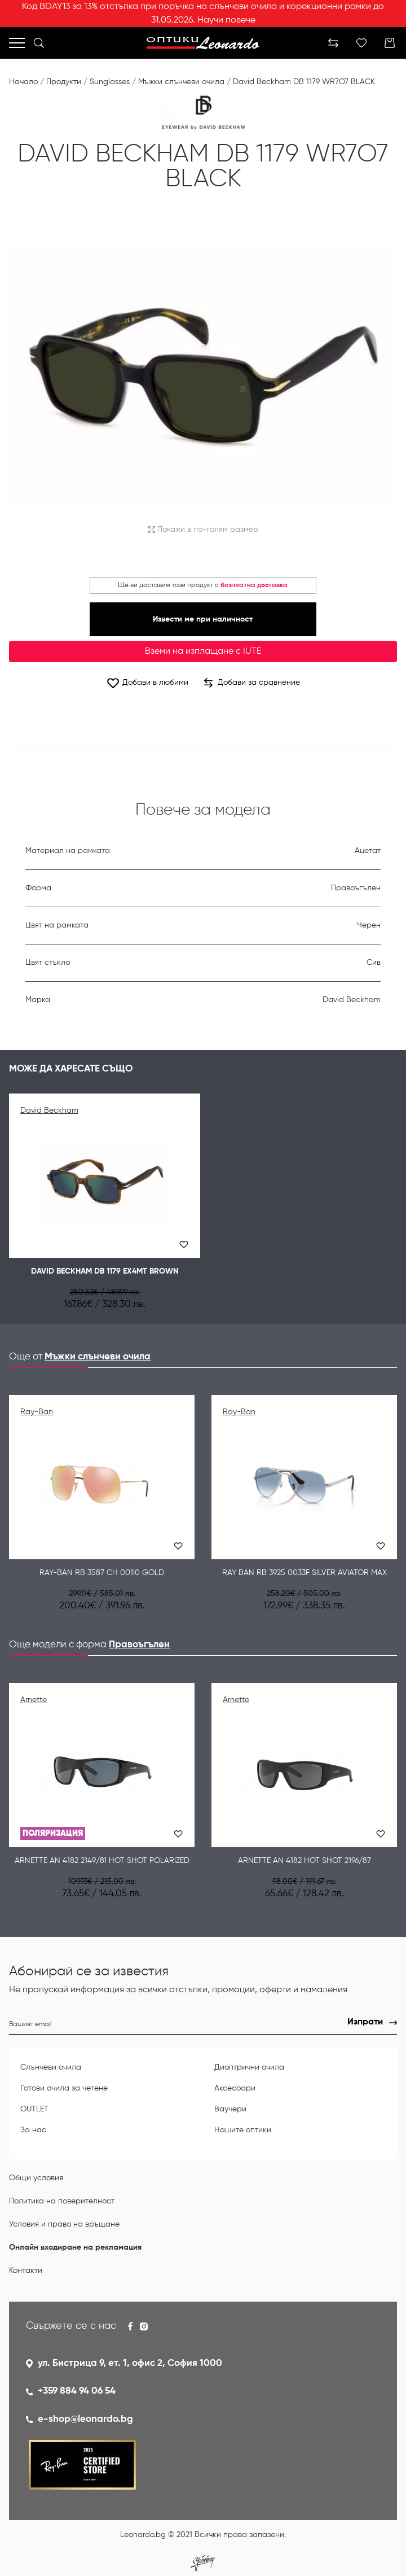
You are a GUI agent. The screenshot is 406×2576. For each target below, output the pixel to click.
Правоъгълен (139, 1645)
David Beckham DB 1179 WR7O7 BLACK (304, 82)
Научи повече (226, 20)
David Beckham (49, 1110)
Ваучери (230, 2109)
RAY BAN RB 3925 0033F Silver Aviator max (304, 1573)
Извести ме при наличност (203, 619)
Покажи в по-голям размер (203, 529)
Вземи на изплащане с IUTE (203, 651)
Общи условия (36, 2178)
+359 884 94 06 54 (77, 2391)
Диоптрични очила (249, 2067)
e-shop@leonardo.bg (85, 2419)
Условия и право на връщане (64, 2224)
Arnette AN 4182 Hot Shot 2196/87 (304, 1861)
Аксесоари (234, 2088)
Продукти (63, 82)
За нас (33, 2130)
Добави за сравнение (252, 683)
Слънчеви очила (50, 2067)
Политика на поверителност (61, 2201)
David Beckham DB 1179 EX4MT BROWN (104, 1271)
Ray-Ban (36, 1412)
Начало (23, 82)
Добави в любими (147, 683)
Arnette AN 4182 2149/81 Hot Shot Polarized (102, 1861)
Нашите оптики (242, 2130)
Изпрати (365, 2022)
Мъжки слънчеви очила (181, 82)
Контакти (25, 2271)
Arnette (33, 1700)
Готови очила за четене (64, 2088)
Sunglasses (110, 82)
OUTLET (34, 2109)
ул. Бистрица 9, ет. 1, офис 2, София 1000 (130, 2363)
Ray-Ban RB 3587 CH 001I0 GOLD (101, 1573)
